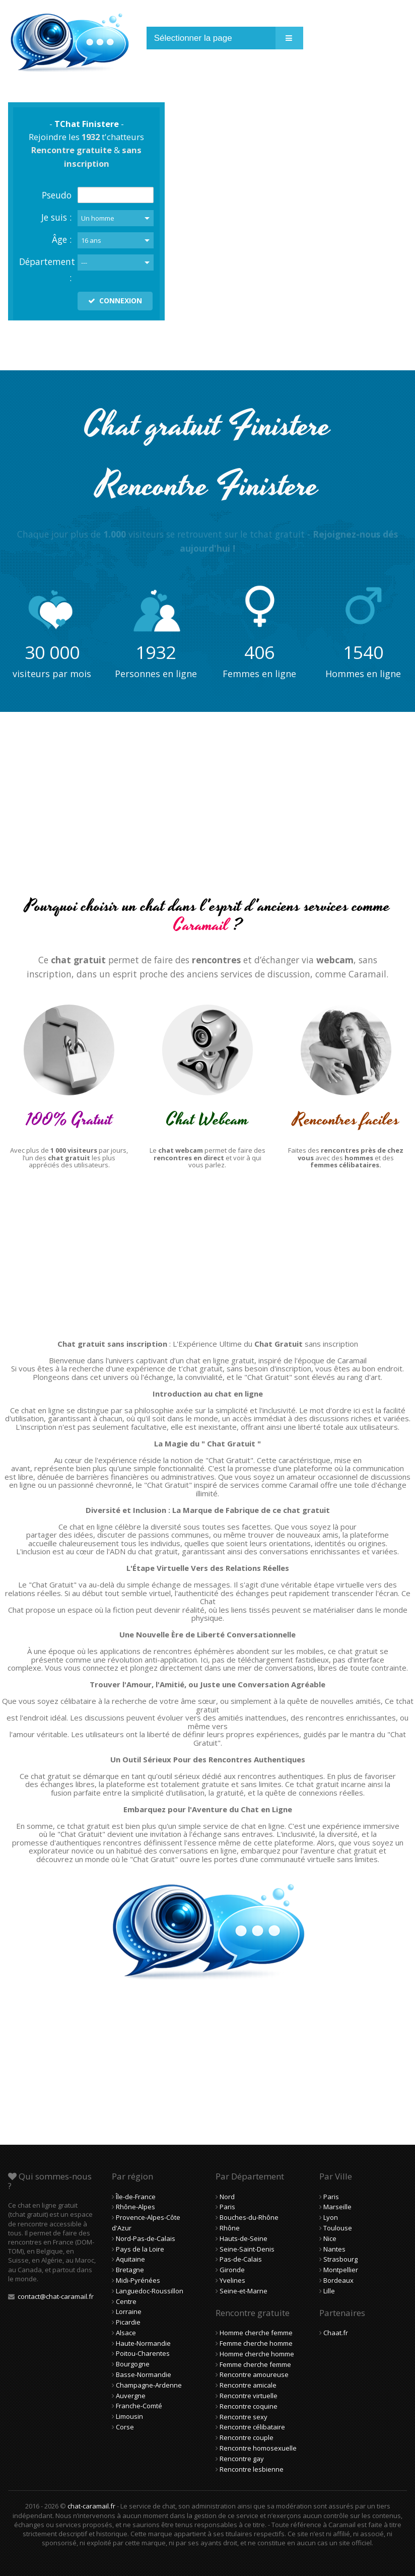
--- (84, 262)
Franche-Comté (139, 2405)
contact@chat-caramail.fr (56, 2296)
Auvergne (131, 2395)
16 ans (91, 240)
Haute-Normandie (143, 2343)
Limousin (129, 2416)
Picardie (128, 2322)
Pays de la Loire (140, 2249)
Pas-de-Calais (241, 2259)
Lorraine (129, 2311)
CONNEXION (115, 300)
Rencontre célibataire (252, 2426)
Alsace (126, 2332)
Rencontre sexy (243, 2416)
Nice (329, 2238)
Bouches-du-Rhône (249, 2217)
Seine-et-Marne (243, 2290)
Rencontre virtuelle (249, 2395)
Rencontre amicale (248, 2385)
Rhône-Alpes (135, 2206)
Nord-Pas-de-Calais (145, 2238)
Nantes (334, 2249)
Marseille (337, 2206)
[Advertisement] (207, 812)
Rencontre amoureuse (254, 2374)
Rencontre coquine (249, 2406)
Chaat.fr (335, 2332)
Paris (227, 2206)
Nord (227, 2196)
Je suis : (56, 217)
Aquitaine (130, 2259)
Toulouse (337, 2227)
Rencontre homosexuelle (258, 2448)
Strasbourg (340, 2259)
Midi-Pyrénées (138, 2280)
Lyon (330, 2217)
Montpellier (340, 2269)
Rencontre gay (242, 2458)
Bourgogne (133, 2363)
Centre (126, 2301)
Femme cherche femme (255, 2364)
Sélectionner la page (193, 38)
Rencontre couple (246, 2437)
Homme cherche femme (256, 2332)
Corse (125, 2426)
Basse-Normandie (143, 2374)
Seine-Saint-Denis (247, 2249)
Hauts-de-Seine (243, 2238)
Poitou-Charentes (143, 2353)
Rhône (230, 2227)
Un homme (97, 218)
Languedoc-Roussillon (149, 2290)
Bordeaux (338, 2280)
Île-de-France (136, 2196)
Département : (45, 269)
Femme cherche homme (256, 2343)
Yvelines (232, 2280)
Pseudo (57, 195)
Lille (329, 2290)
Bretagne (130, 2269)
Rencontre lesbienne (252, 2469)
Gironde (232, 2269)
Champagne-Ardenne (149, 2385)
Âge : (62, 239)
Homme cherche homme (257, 2353)
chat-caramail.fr (91, 2506)
